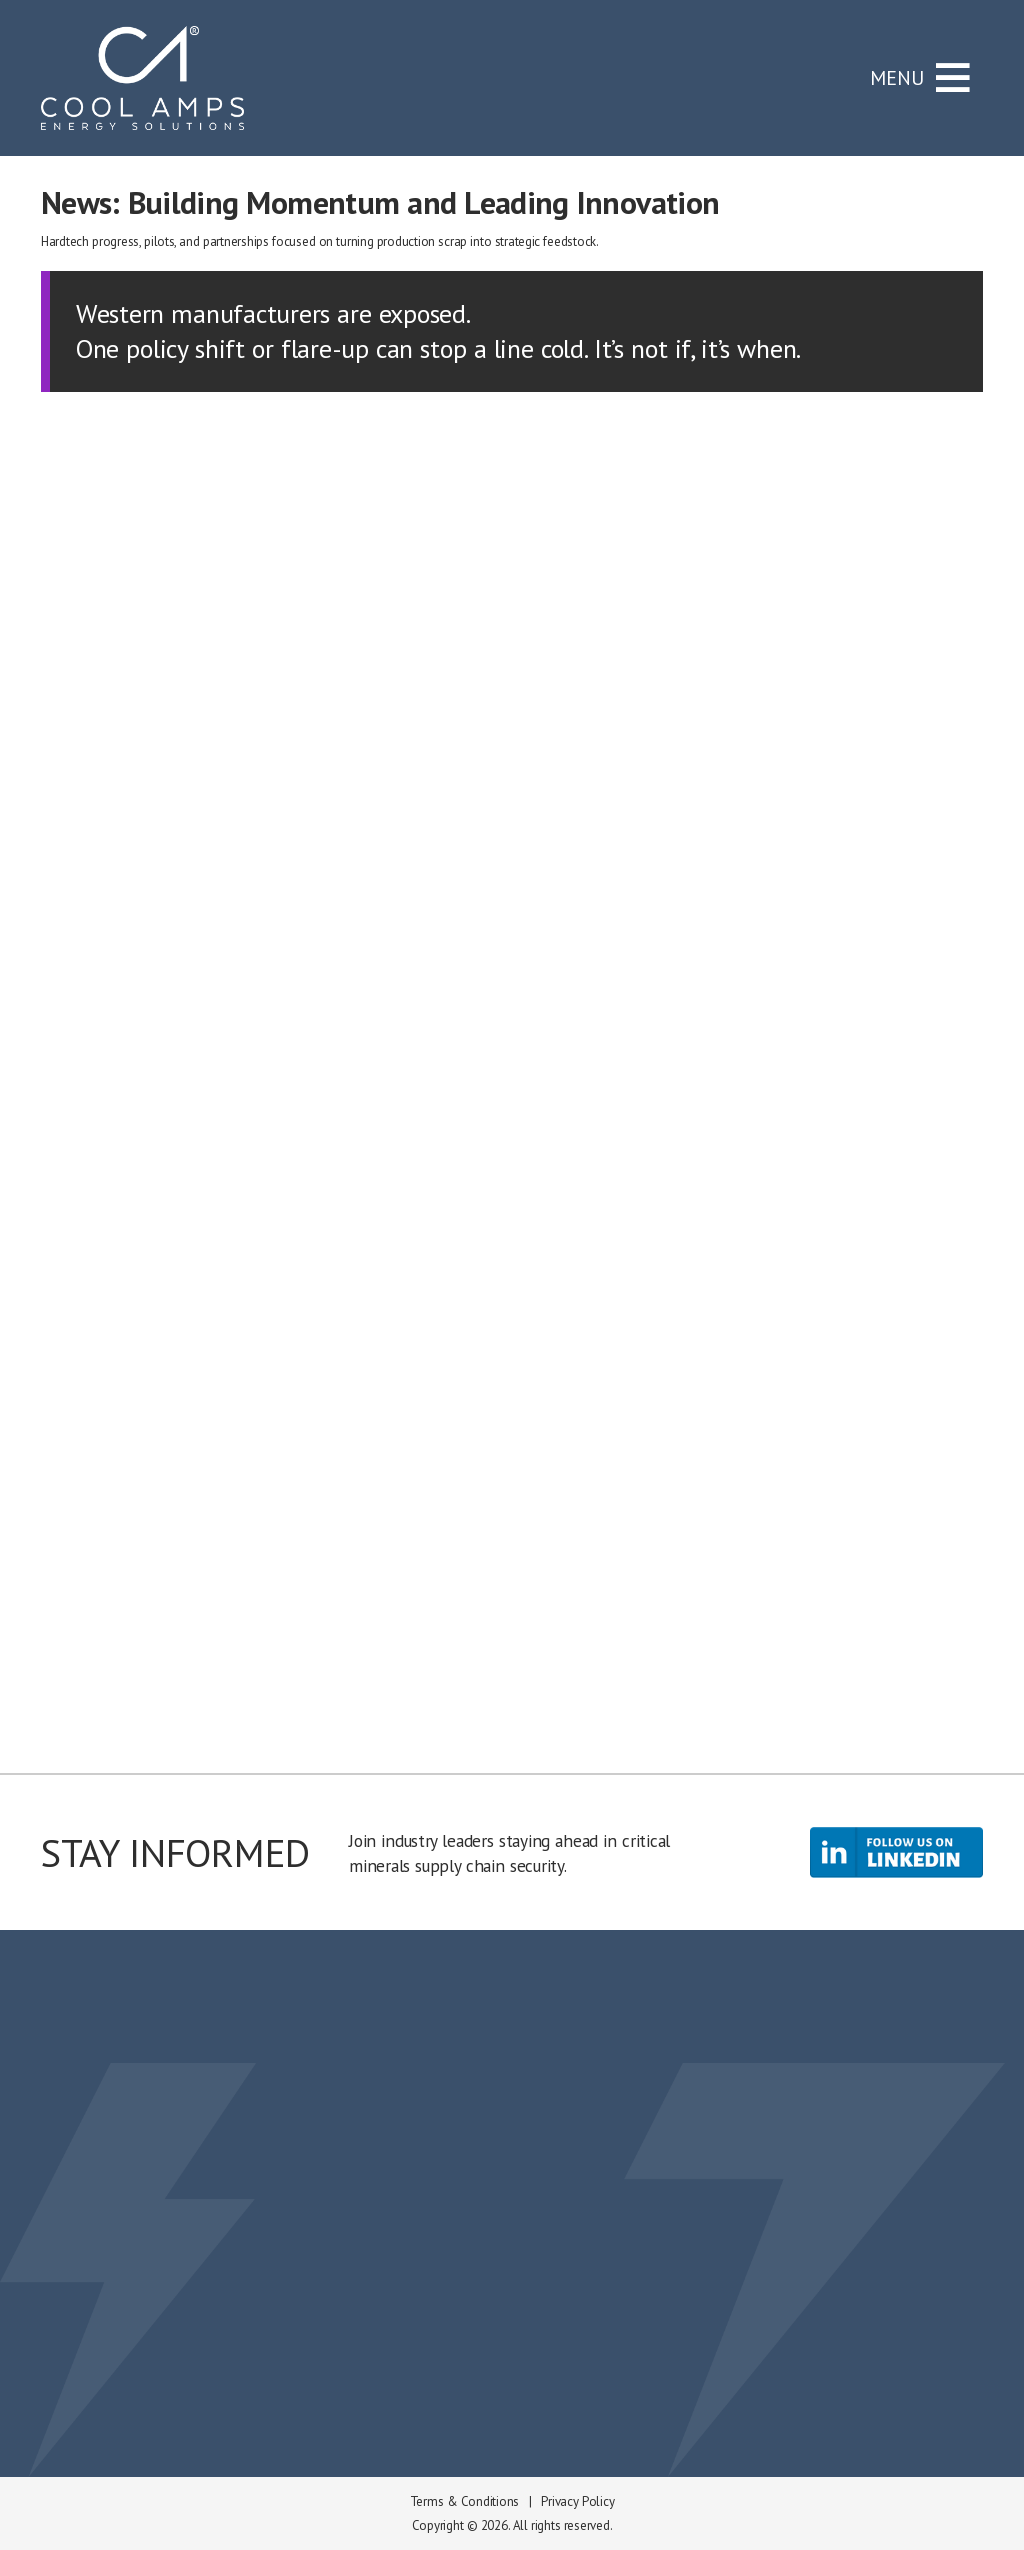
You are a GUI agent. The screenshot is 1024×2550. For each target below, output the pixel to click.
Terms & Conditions (464, 2501)
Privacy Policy (577, 2501)
